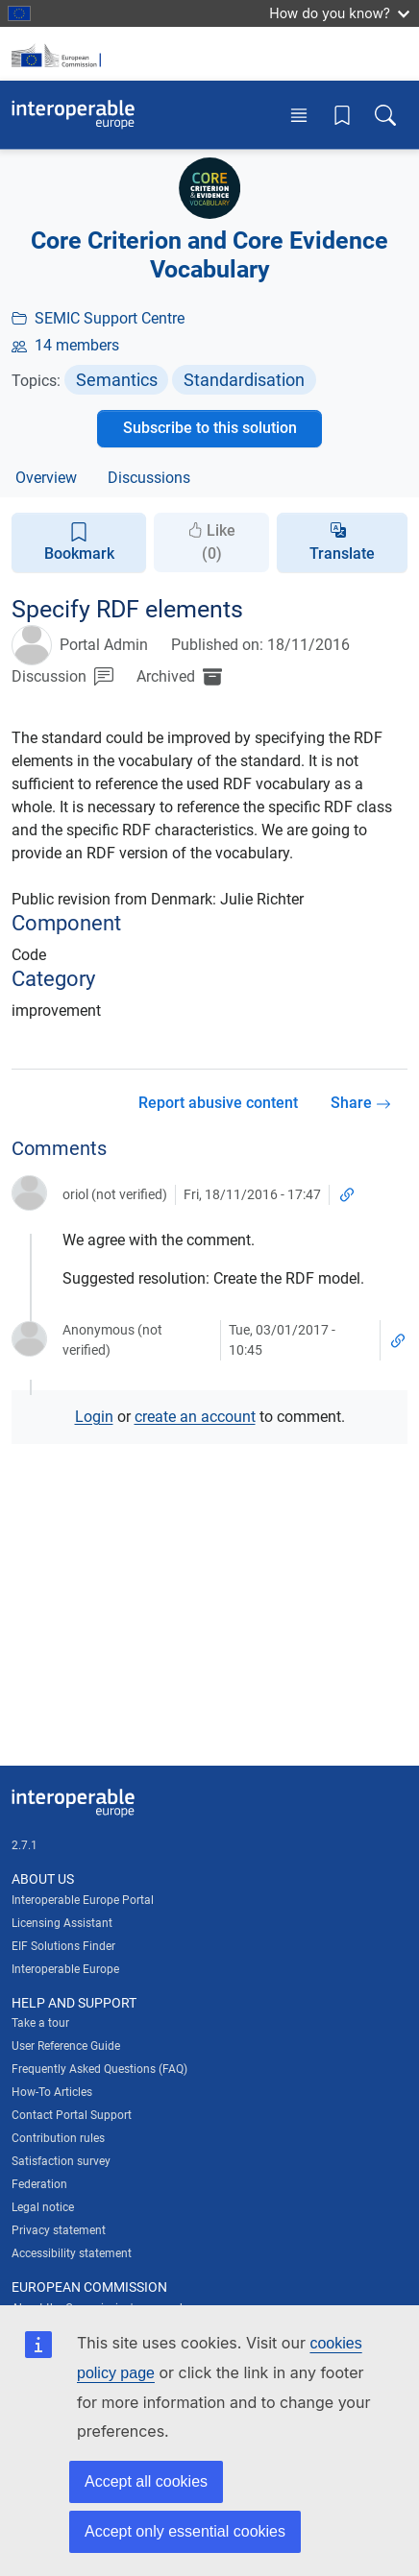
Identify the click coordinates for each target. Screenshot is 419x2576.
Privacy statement (59, 2230)
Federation (39, 2184)
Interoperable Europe (65, 1969)
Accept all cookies (146, 2481)
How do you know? (339, 13)
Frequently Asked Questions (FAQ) (99, 2069)
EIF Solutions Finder (63, 1946)
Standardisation (244, 380)
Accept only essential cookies (185, 2531)
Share (361, 1103)
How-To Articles (52, 2092)
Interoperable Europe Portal (83, 1900)
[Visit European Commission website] (60, 54)
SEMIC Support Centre (110, 318)
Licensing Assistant (62, 1923)
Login (94, 1417)
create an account (195, 1417)
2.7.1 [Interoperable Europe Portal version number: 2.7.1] (24, 1845)
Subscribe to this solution (210, 428)
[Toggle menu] (299, 115)
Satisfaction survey (61, 2161)
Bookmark (79, 542)
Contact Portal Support (72, 2115)
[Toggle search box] (385, 115)
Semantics (117, 380)
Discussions (149, 478)
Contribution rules (58, 2138)
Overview (46, 478)
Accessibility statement (72, 2253)
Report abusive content (218, 1103)
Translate (342, 553)
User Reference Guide (66, 2046)
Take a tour (40, 2023)
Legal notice (43, 2207)
